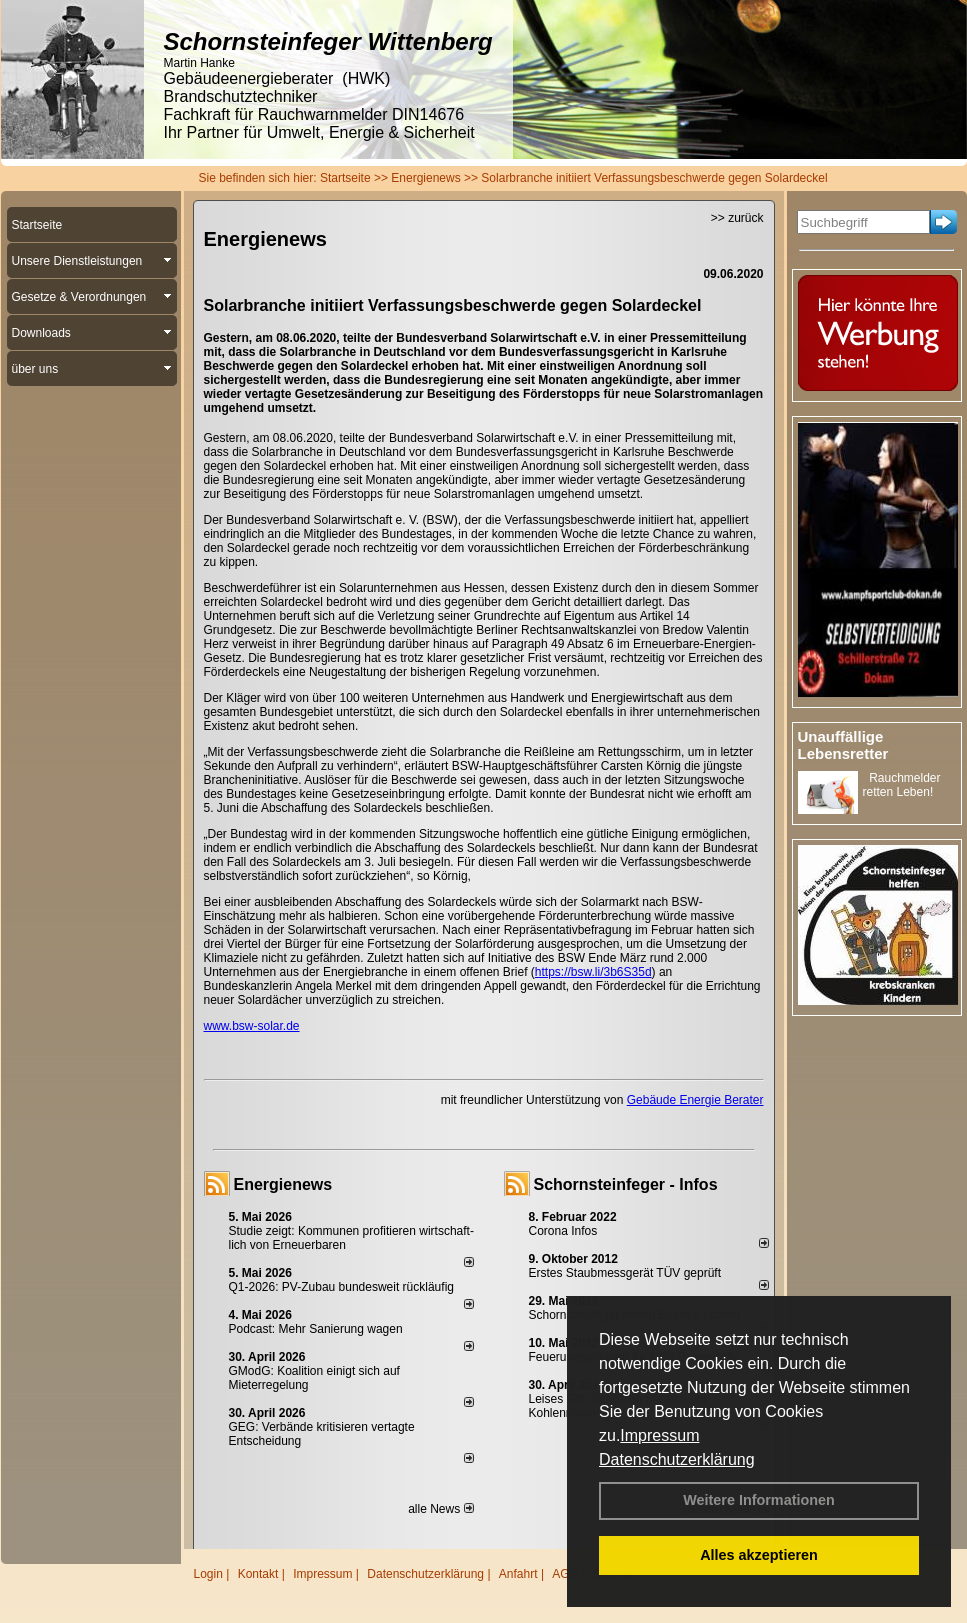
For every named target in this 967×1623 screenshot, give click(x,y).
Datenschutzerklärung (677, 1459)
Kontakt (258, 1574)
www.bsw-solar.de (252, 1026)
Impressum (659, 1435)
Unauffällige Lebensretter (843, 745)
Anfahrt (518, 1574)
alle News (440, 1509)
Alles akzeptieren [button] (759, 1555)
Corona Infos (563, 1231)
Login (208, 1574)
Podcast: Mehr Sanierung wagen (316, 1329)
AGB (564, 1574)
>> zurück (737, 218)
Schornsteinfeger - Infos (626, 1184)
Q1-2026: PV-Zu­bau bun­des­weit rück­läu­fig (341, 1287)
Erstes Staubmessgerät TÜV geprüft (625, 1273)
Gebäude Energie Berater (695, 1100)
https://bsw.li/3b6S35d (593, 972)
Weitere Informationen (759, 1500)
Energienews (283, 1184)
